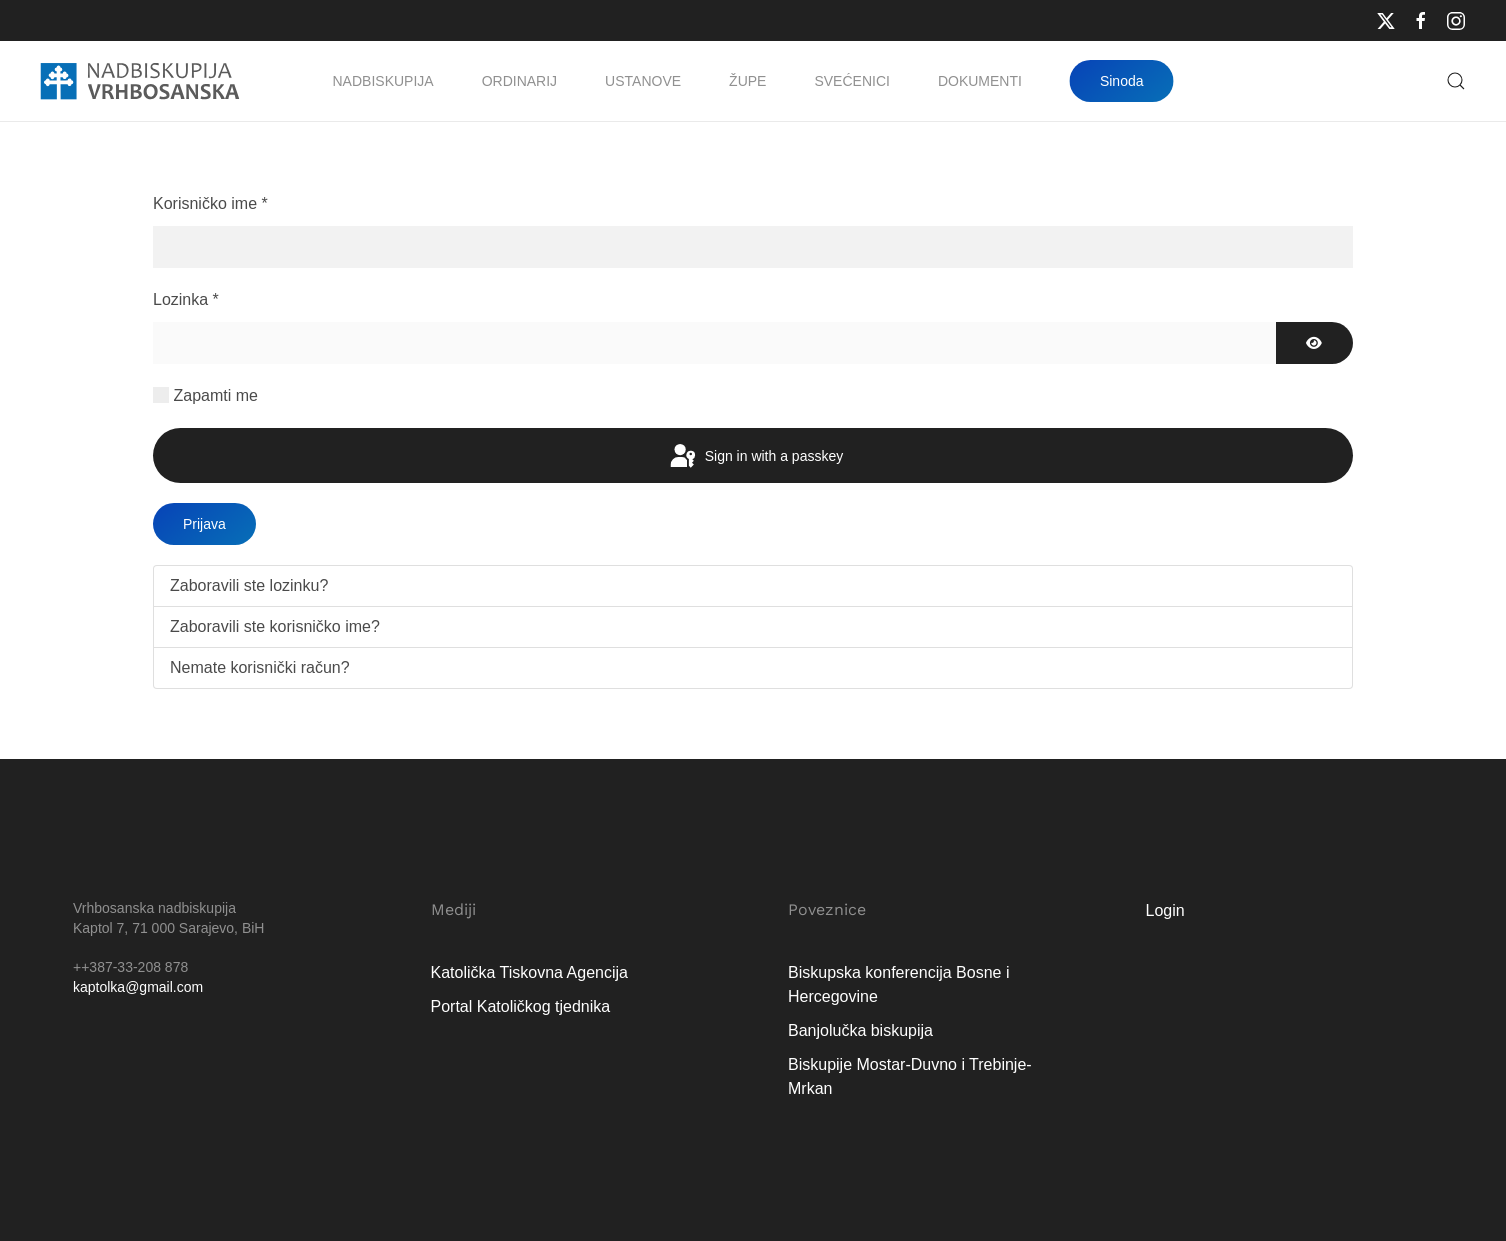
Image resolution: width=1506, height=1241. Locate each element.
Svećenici (851, 81)
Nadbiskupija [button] (383, 81)
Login (1165, 910)
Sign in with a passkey (755, 457)
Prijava (204, 524)
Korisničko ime (210, 203)
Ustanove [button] (643, 81)
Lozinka (186, 299)
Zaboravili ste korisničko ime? (275, 626)
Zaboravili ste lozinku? (249, 585)
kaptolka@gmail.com (138, 987)
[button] (1456, 81)
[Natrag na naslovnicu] (140, 81)
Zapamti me (215, 395)
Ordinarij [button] (519, 81)
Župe (747, 81)
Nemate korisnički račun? (260, 667)
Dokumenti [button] (980, 81)
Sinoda (1122, 81)
